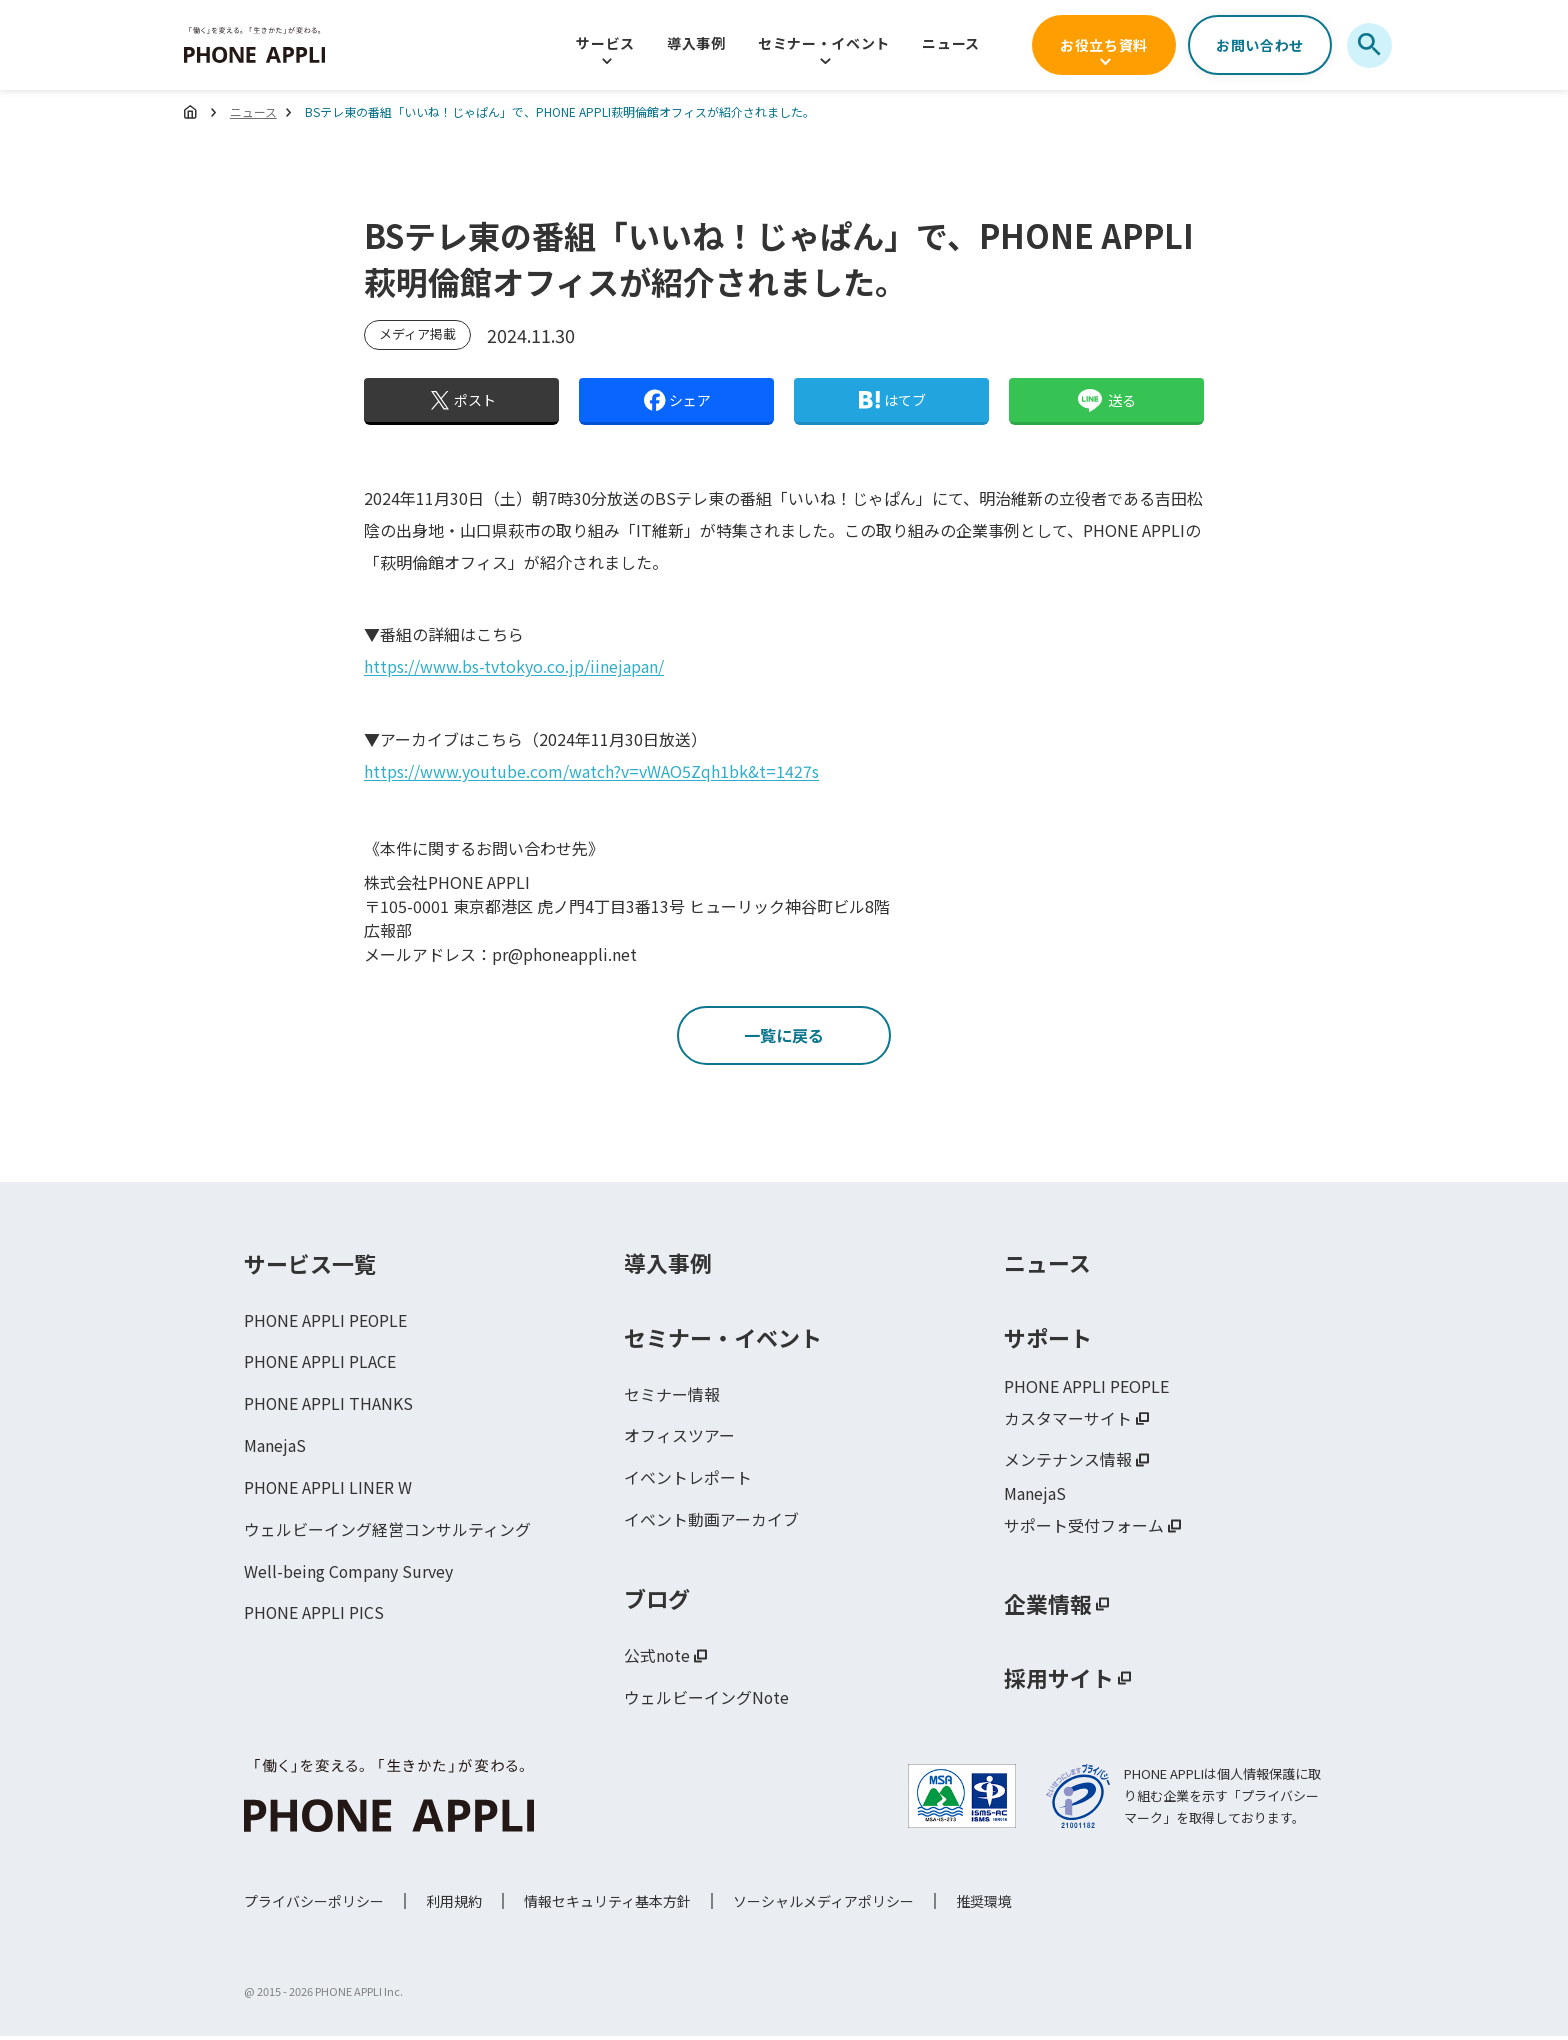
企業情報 (1048, 1607)
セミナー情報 (672, 1397)
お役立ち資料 (1104, 45)
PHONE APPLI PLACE (320, 1365)
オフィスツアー (679, 1439)
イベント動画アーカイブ (711, 1523)
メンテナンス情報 (1068, 1463)
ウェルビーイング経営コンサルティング (387, 1533)
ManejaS (275, 1449)
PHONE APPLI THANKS (329, 1407)
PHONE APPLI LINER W (328, 1491)
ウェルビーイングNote (707, 1701)
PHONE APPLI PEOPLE (326, 1323)
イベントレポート (688, 1481)
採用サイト (1059, 1681)
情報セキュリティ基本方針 (607, 1905)
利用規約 (454, 1905)
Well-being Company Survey (349, 1575)
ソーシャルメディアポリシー (823, 1905)
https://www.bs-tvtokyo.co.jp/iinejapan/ (514, 666)
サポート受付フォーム (1084, 1529)
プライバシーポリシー (314, 1905)
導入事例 (696, 43)
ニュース (951, 43)
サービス (605, 43)
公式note (657, 1659)
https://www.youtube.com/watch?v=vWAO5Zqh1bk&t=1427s (591, 770)
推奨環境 (984, 1905)
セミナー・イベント (824, 43)
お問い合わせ (1260, 45)
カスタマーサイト (1068, 1421)
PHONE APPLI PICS (314, 1617)
